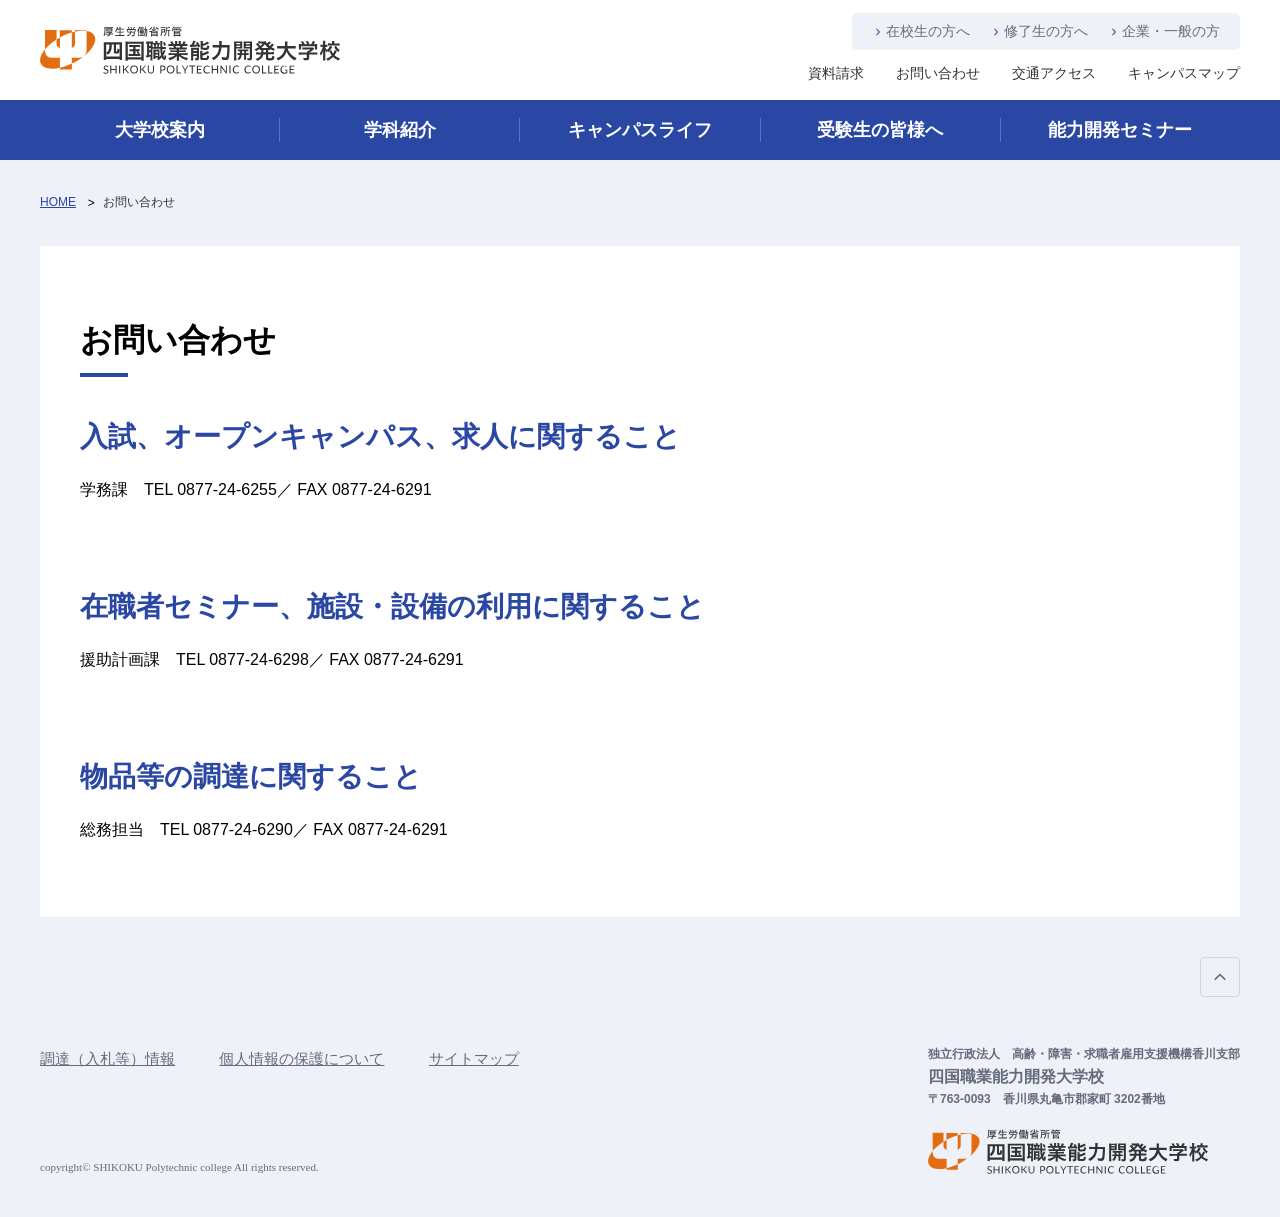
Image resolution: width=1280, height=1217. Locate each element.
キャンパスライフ (640, 130)
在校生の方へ (928, 31)
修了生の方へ (1046, 31)
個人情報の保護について (301, 1058)
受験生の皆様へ (880, 130)
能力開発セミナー (1120, 130)
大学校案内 (160, 130)
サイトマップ (474, 1058)
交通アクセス (1054, 73)
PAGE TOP (1220, 977)
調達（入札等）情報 (107, 1058)
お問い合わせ (938, 73)
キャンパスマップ (1184, 73)
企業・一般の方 (1171, 31)
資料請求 (836, 73)
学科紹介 (400, 130)
